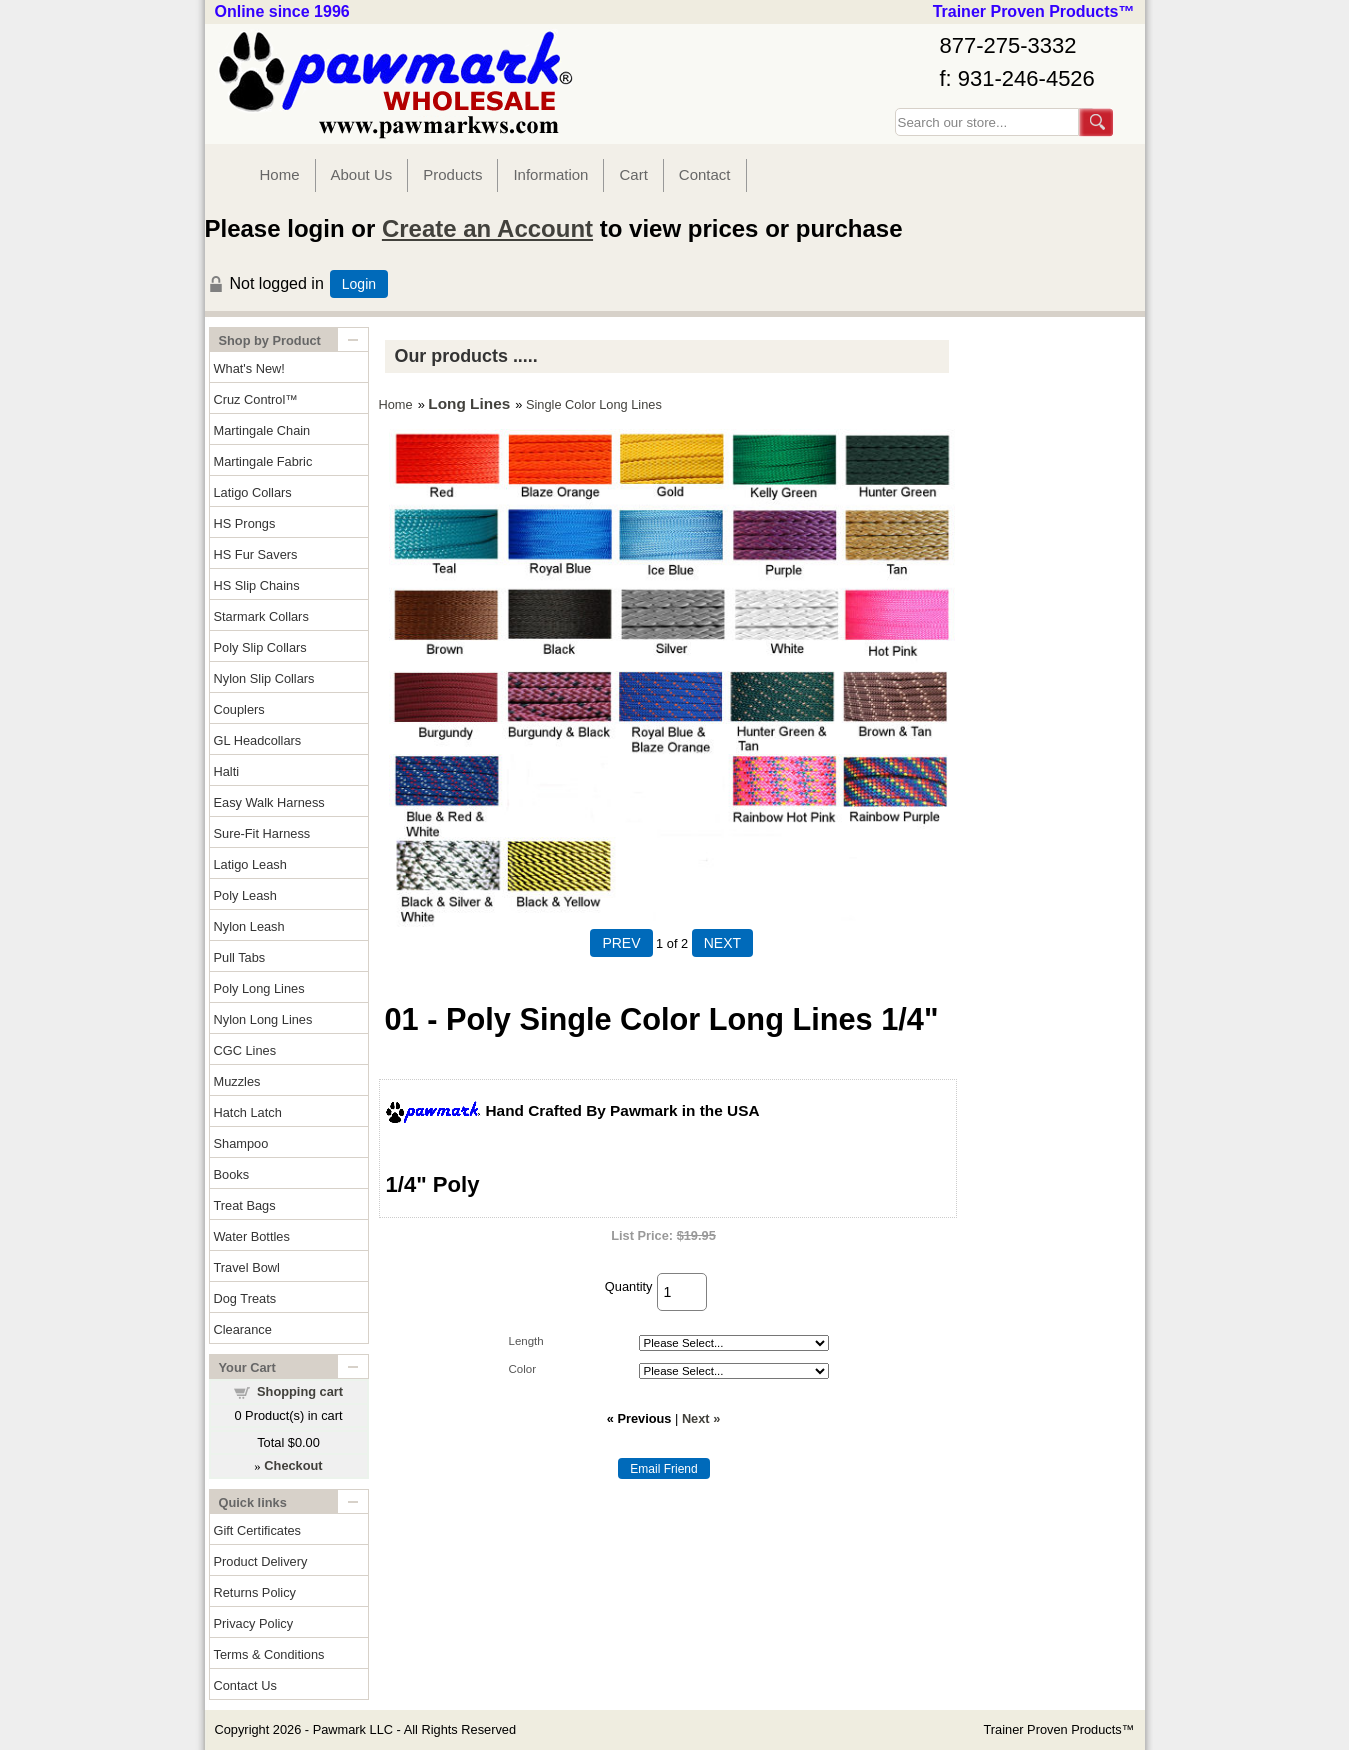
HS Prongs (245, 523)
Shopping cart (300, 1391)
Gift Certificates (257, 1530)
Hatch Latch (248, 1112)
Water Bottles (252, 1236)
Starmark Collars (261, 616)
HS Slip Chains (257, 585)
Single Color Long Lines (594, 404)
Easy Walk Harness (269, 802)
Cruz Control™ (256, 399)
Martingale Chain (262, 430)
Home (280, 174)
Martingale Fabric (263, 461)
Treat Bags (245, 1205)
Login (359, 284)
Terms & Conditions (269, 1654)
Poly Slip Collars (260, 647)
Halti (227, 771)
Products (452, 174)
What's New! (249, 368)
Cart (633, 174)
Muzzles (237, 1081)
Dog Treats (245, 1298)
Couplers (239, 709)
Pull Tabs (240, 957)
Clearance (243, 1329)
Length (526, 1341)
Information (550, 174)
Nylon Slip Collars (264, 678)
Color (523, 1369)
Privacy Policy (254, 1623)
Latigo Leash (250, 864)
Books (232, 1174)
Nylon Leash (249, 926)
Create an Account (487, 228)
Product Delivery (261, 1561)
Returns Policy (255, 1592)
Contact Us (245, 1685)
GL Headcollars (258, 740)
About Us (362, 174)
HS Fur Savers (256, 554)
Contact (705, 174)
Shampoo (241, 1143)
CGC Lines (245, 1050)
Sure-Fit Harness (262, 833)
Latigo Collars (253, 492)
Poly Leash (245, 895)
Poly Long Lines (259, 988)
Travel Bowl (247, 1267)
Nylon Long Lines (263, 1019)
